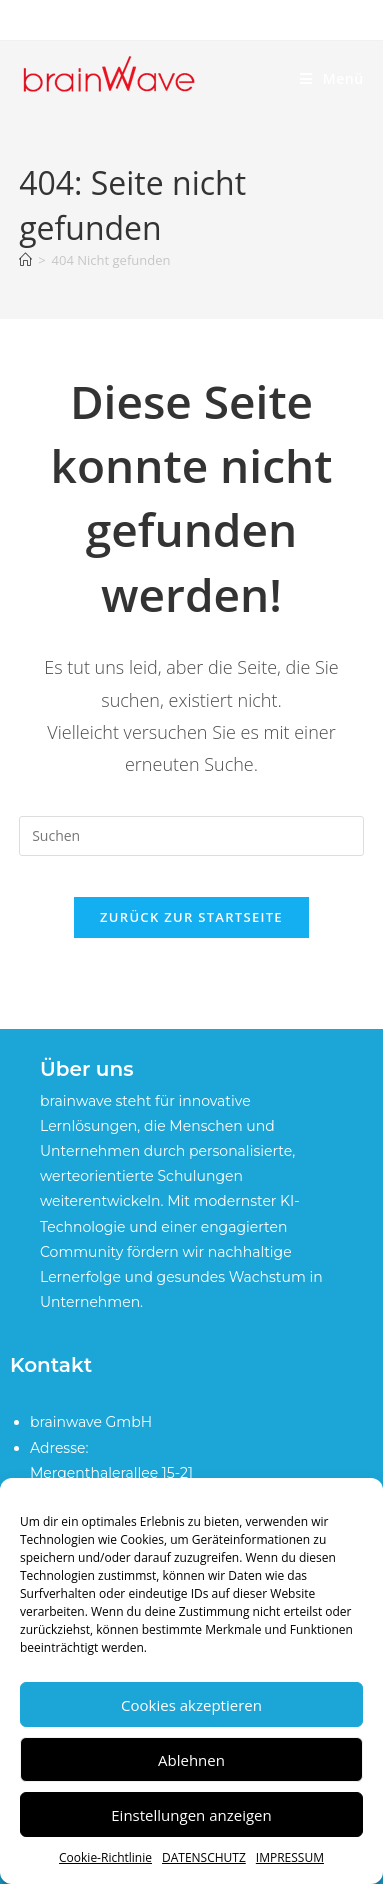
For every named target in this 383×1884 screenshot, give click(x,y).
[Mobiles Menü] (332, 78)
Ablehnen (191, 1760)
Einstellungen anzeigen (191, 1815)
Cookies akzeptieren (191, 1705)
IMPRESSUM (290, 1857)
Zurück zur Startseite (191, 917)
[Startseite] (25, 260)
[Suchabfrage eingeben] (191, 836)
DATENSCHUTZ (204, 1857)
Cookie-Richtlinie (105, 1857)
